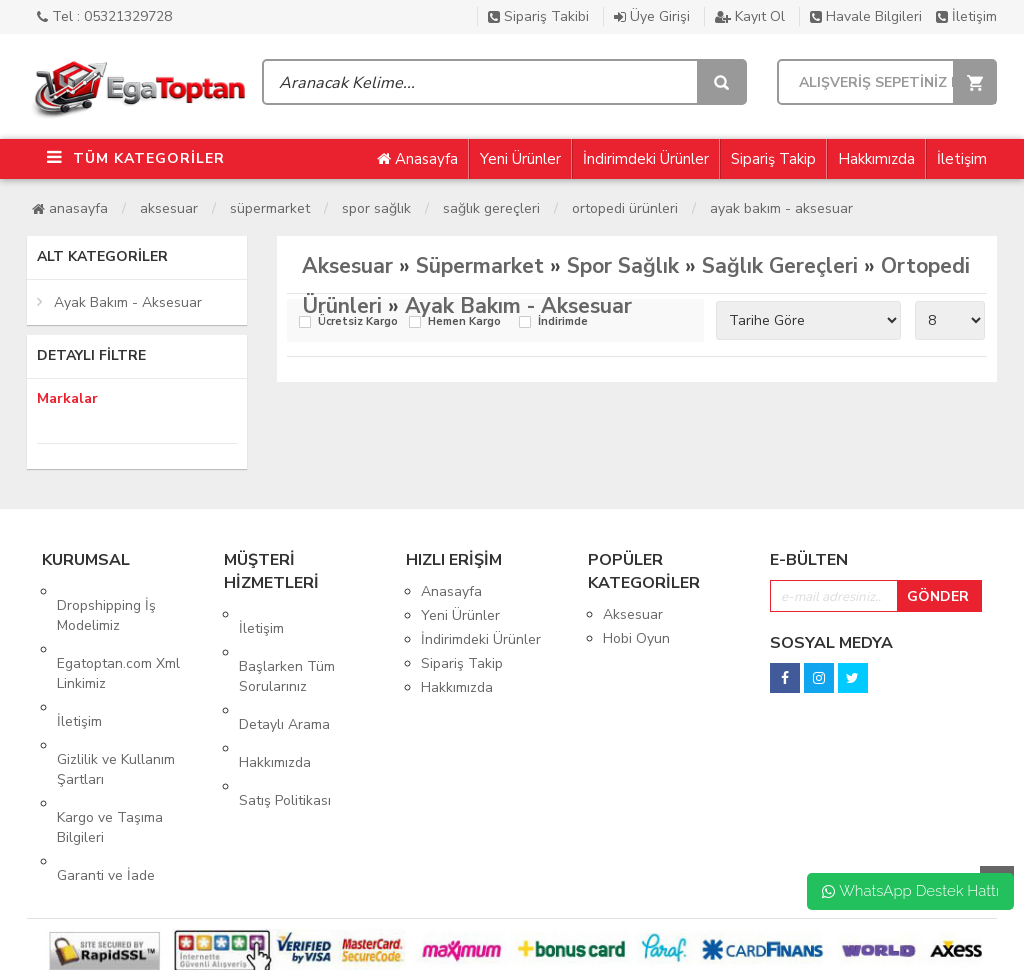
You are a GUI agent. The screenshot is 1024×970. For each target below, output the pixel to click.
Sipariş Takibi (538, 16)
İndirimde (563, 322)
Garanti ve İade (106, 791)
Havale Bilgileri (866, 16)
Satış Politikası (285, 730)
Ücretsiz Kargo (358, 322)
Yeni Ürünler (520, 159)
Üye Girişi (652, 16)
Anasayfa (417, 159)
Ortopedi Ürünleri (625, 208)
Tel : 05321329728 (104, 16)
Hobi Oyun (636, 638)
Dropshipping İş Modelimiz (106, 601)
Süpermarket (270, 208)
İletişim (966, 16)
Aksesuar (169, 208)
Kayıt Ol (750, 16)
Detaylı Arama (284, 682)
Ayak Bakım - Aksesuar (781, 208)
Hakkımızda (876, 159)
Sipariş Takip (773, 159)
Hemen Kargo (464, 322)
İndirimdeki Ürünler (646, 159)
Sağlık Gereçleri (491, 208)
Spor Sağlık (376, 208)
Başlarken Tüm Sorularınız (287, 648)
